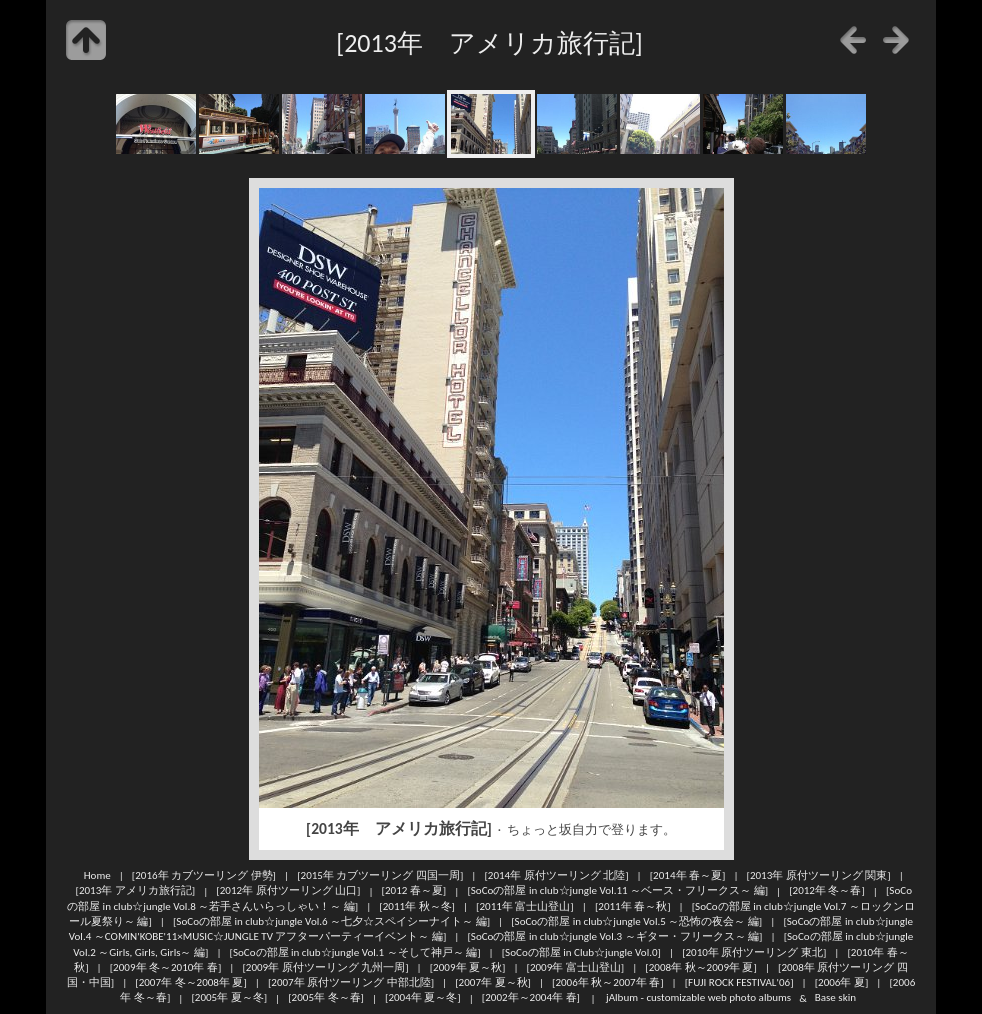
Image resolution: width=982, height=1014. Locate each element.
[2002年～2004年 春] (531, 998)
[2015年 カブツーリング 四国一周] (380, 875)
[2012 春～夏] (414, 891)
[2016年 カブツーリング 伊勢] (204, 875)
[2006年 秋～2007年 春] (608, 982)
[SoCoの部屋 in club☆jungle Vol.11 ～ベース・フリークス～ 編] (617, 891)
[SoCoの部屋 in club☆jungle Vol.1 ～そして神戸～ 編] (355, 952)
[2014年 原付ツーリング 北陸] (556, 875)
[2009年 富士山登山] (576, 967)
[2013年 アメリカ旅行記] (136, 891)
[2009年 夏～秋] (468, 967)
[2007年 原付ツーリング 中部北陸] (351, 982)
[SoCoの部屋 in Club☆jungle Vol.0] (581, 952)
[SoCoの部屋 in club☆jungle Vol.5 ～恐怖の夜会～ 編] (636, 921)
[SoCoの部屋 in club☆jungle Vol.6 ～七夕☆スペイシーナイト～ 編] (331, 921)
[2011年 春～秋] (633, 906)
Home (97, 875)
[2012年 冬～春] (827, 891)
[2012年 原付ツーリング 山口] (288, 891)
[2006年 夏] (842, 982)
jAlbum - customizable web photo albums (698, 998)
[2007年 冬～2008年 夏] (191, 982)
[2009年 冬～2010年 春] (166, 967)
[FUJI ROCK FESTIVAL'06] (739, 982)
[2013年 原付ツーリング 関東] (819, 875)
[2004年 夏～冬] (423, 998)
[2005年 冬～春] (326, 998)
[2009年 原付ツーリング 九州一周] (325, 967)
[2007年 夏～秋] (493, 982)
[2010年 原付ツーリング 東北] (754, 952)
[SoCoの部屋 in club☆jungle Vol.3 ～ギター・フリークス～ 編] (614, 936)
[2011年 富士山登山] (525, 906)
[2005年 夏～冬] (229, 998)
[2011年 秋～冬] (417, 906)
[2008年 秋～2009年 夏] (701, 967)
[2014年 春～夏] (688, 875)
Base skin (835, 998)
